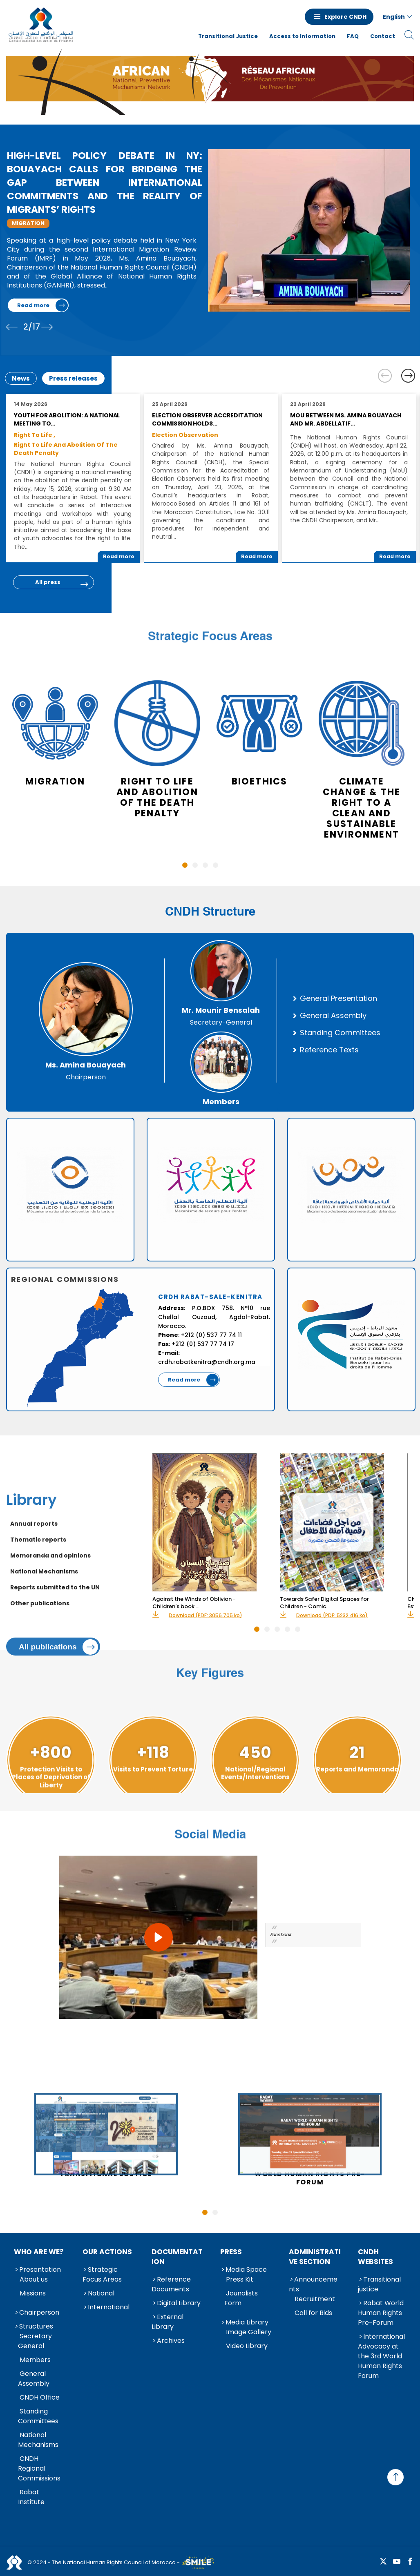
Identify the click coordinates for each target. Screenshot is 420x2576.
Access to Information (302, 36)
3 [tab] (205, 865)
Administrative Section (315, 2256)
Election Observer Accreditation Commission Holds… (207, 419)
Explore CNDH (345, 17)
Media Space (246, 2269)
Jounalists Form (241, 2298)
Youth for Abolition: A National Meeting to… (67, 419)
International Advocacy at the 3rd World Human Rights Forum (381, 2356)
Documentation (177, 2256)
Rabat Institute (31, 2497)
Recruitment (315, 2299)
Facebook (280, 1935)
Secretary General (35, 2341)
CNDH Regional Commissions (39, 2468)
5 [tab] (297, 1629)
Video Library (247, 2346)
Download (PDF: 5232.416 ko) (332, 1615)
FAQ (353, 36)
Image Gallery (248, 2332)
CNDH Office (40, 2397)
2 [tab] (195, 865)
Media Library (247, 2322)
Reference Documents (171, 2284)
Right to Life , (34, 435)
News (21, 378)
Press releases (73, 378)
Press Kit (239, 2279)
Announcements (313, 2284)
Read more (33, 305)
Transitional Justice (228, 36)
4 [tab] (215, 865)
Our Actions (107, 2252)
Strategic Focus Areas (102, 2274)
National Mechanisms (38, 2439)
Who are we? (39, 2252)
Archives (171, 2340)
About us (34, 2279)
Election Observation (185, 435)
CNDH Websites (375, 2256)
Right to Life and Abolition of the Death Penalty (66, 449)
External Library (167, 2321)
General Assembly (33, 2378)
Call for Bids (313, 2313)
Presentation (40, 2269)
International (109, 2307)
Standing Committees (38, 2416)
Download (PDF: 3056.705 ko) (205, 1615)
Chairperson (39, 2312)
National (101, 2293)
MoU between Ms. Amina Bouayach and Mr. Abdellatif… (345, 419)
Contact (382, 36)
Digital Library (179, 2303)
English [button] (394, 17)
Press (231, 2252)
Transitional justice (379, 2284)
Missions (33, 2293)
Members (35, 2359)
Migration (28, 223)
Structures (36, 2326)
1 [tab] (185, 865)
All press (47, 582)
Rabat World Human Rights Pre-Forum (381, 2312)
